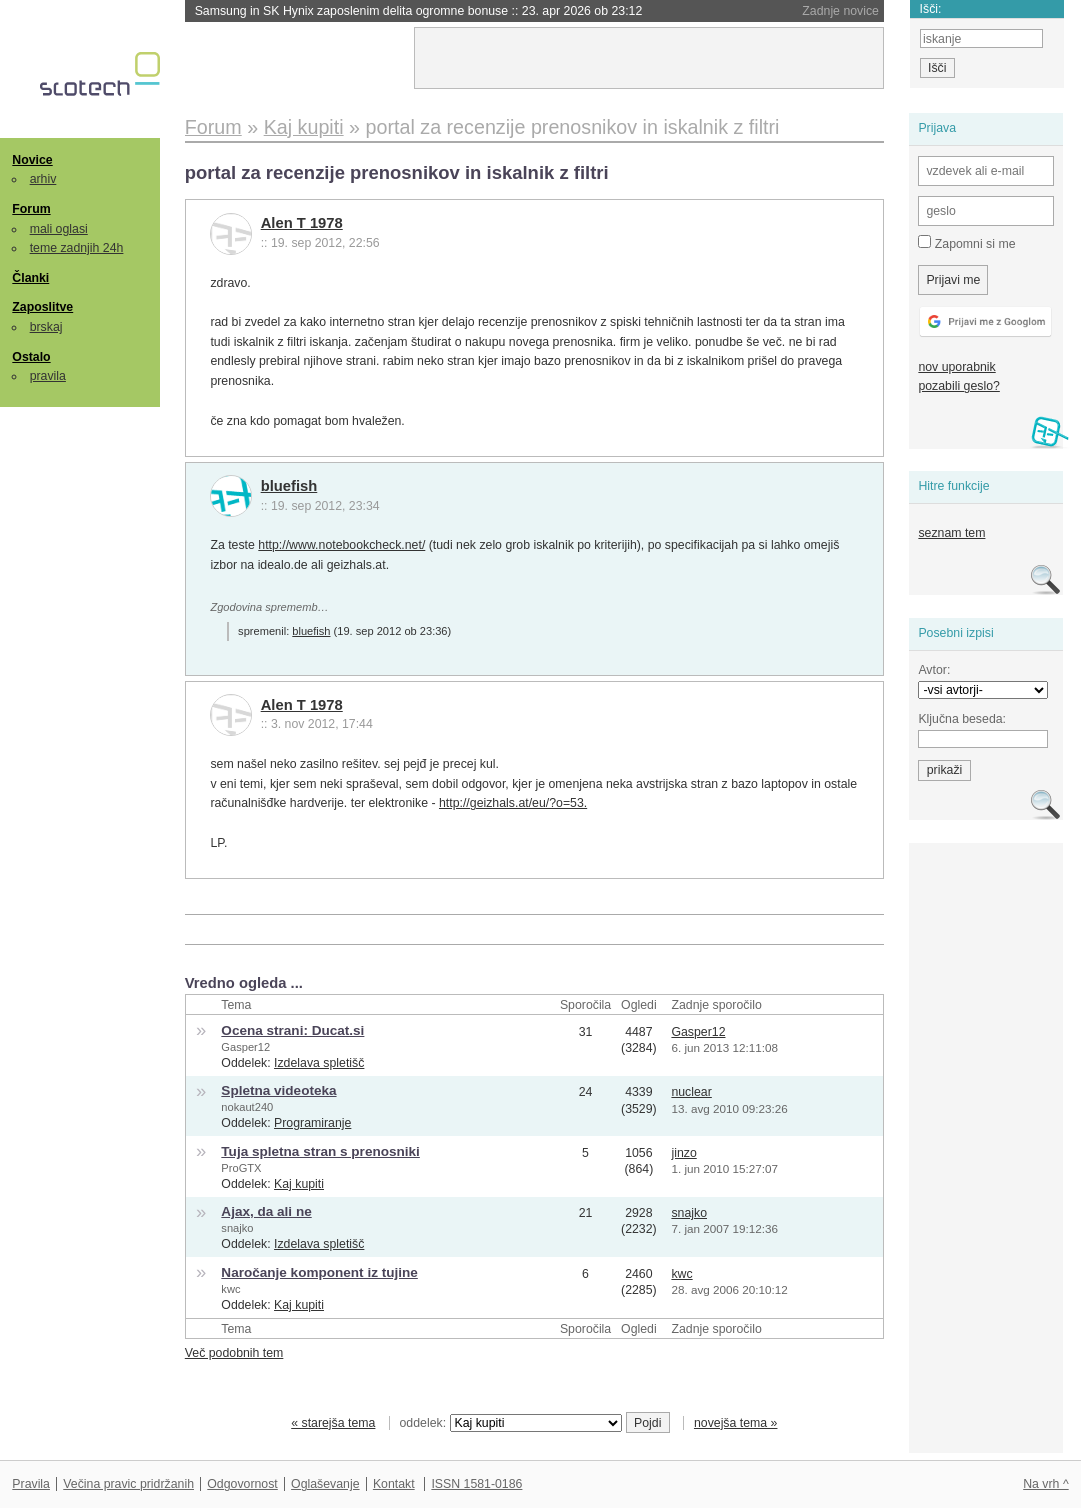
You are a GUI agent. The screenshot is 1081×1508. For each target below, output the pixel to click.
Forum (31, 209)
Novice (32, 160)
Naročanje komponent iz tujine (319, 1272)
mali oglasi (59, 229)
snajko (237, 1228)
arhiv (43, 179)
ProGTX (241, 1168)
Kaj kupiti (299, 1184)
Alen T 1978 (302, 223)
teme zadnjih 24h (77, 248)
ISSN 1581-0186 (476, 1484)
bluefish (289, 486)
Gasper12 (245, 1047)
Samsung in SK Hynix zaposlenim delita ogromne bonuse (419, 11)
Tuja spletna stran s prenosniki (320, 1151)
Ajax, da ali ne (266, 1211)
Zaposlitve (42, 307)
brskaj (46, 327)
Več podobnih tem (234, 1353)
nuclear (691, 1092)
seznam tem (951, 533)
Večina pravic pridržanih (128, 1484)
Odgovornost (242, 1484)
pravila (48, 376)
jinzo (683, 1153)
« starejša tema (333, 1423)
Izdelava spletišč (319, 1063)
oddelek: (511, 1423)
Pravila (31, 1484)
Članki (30, 278)
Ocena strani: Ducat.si (292, 1030)
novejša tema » (736, 1423)
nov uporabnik (956, 367)
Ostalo (31, 357)
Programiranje (312, 1123)
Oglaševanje (325, 1484)
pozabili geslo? (958, 386)
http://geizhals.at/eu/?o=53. (513, 803)
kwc (230, 1289)
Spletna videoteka (278, 1090)
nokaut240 (247, 1107)
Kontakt (394, 1484)
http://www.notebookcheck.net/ (341, 545)
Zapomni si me (966, 243)
